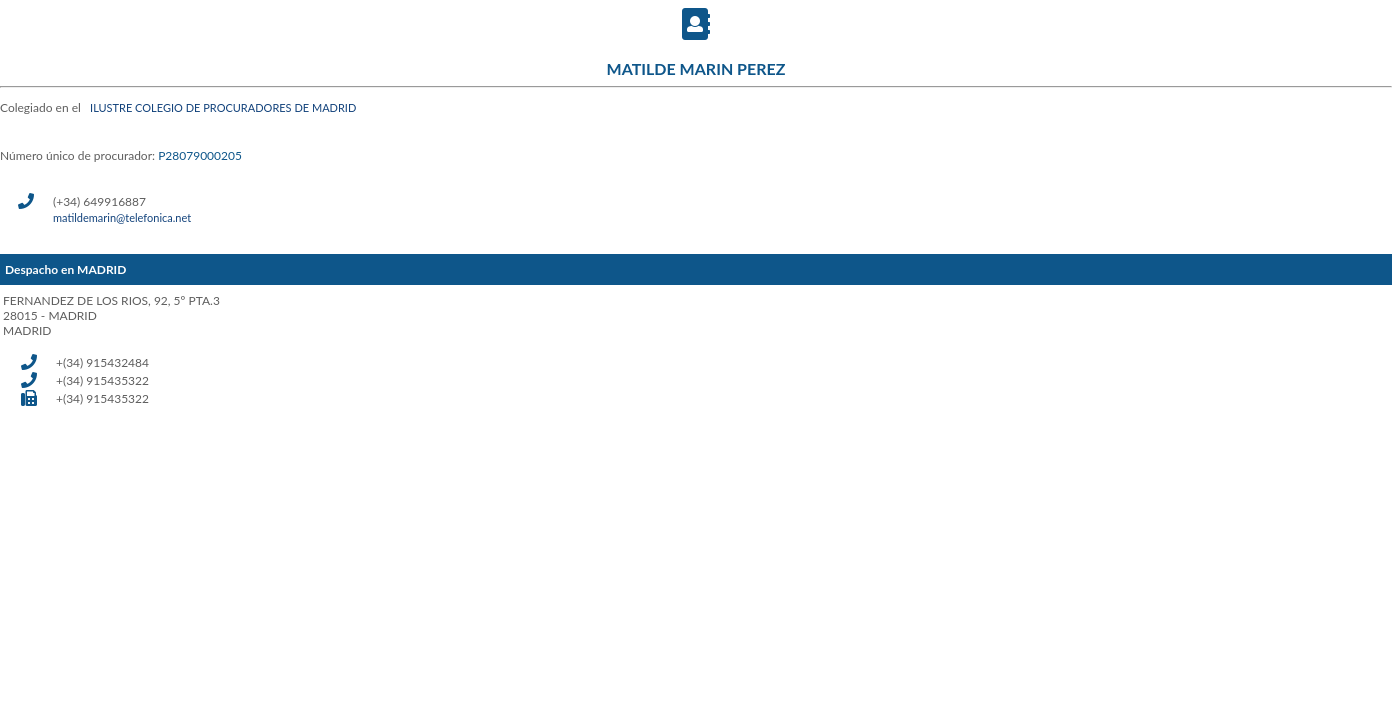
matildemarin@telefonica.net (122, 217)
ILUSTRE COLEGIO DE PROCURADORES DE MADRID (223, 107)
